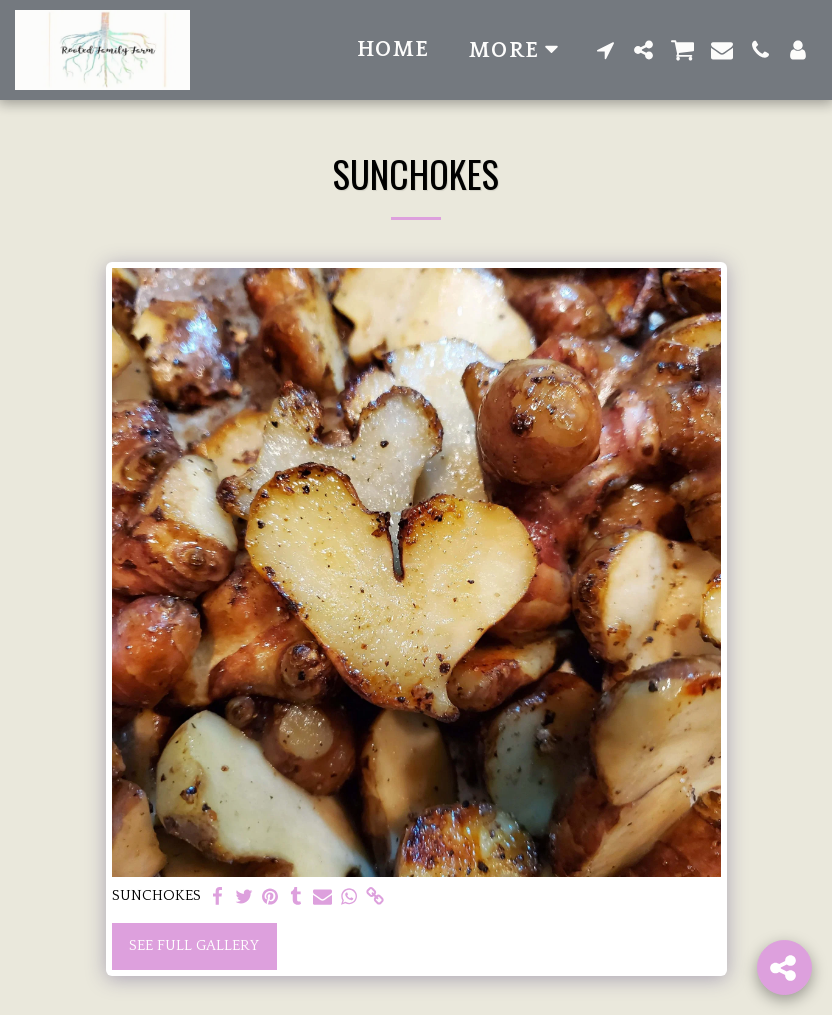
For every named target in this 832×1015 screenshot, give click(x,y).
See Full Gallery (194, 945)
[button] (606, 50)
